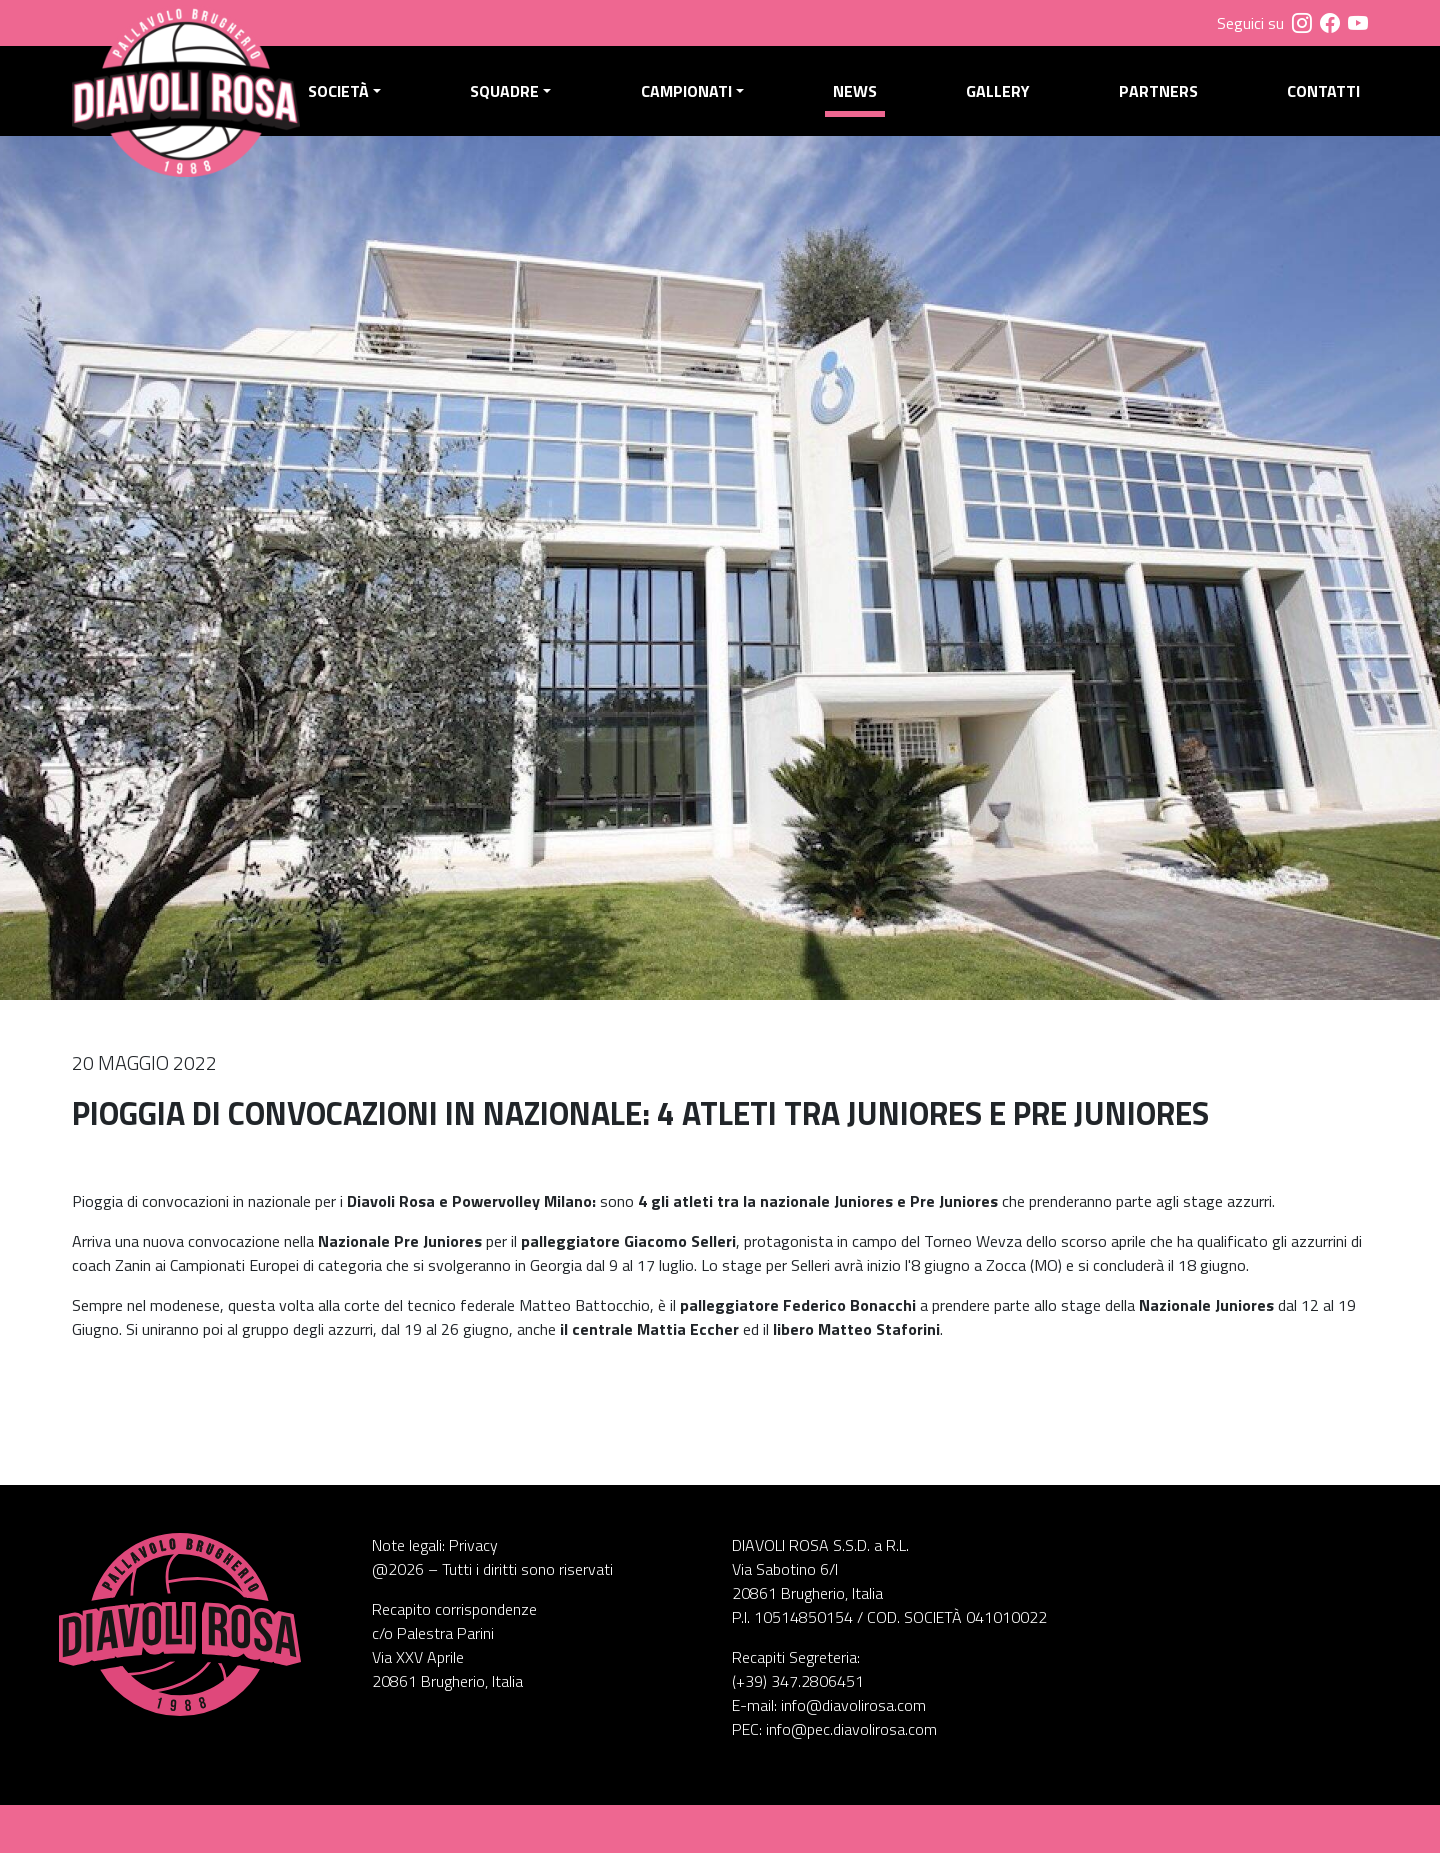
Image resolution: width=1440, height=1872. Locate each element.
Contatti (1323, 101)
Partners (1161, 101)
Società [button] (354, 101)
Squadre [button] (518, 101)
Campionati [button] (696, 101)
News (863, 101)
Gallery (1003, 101)
